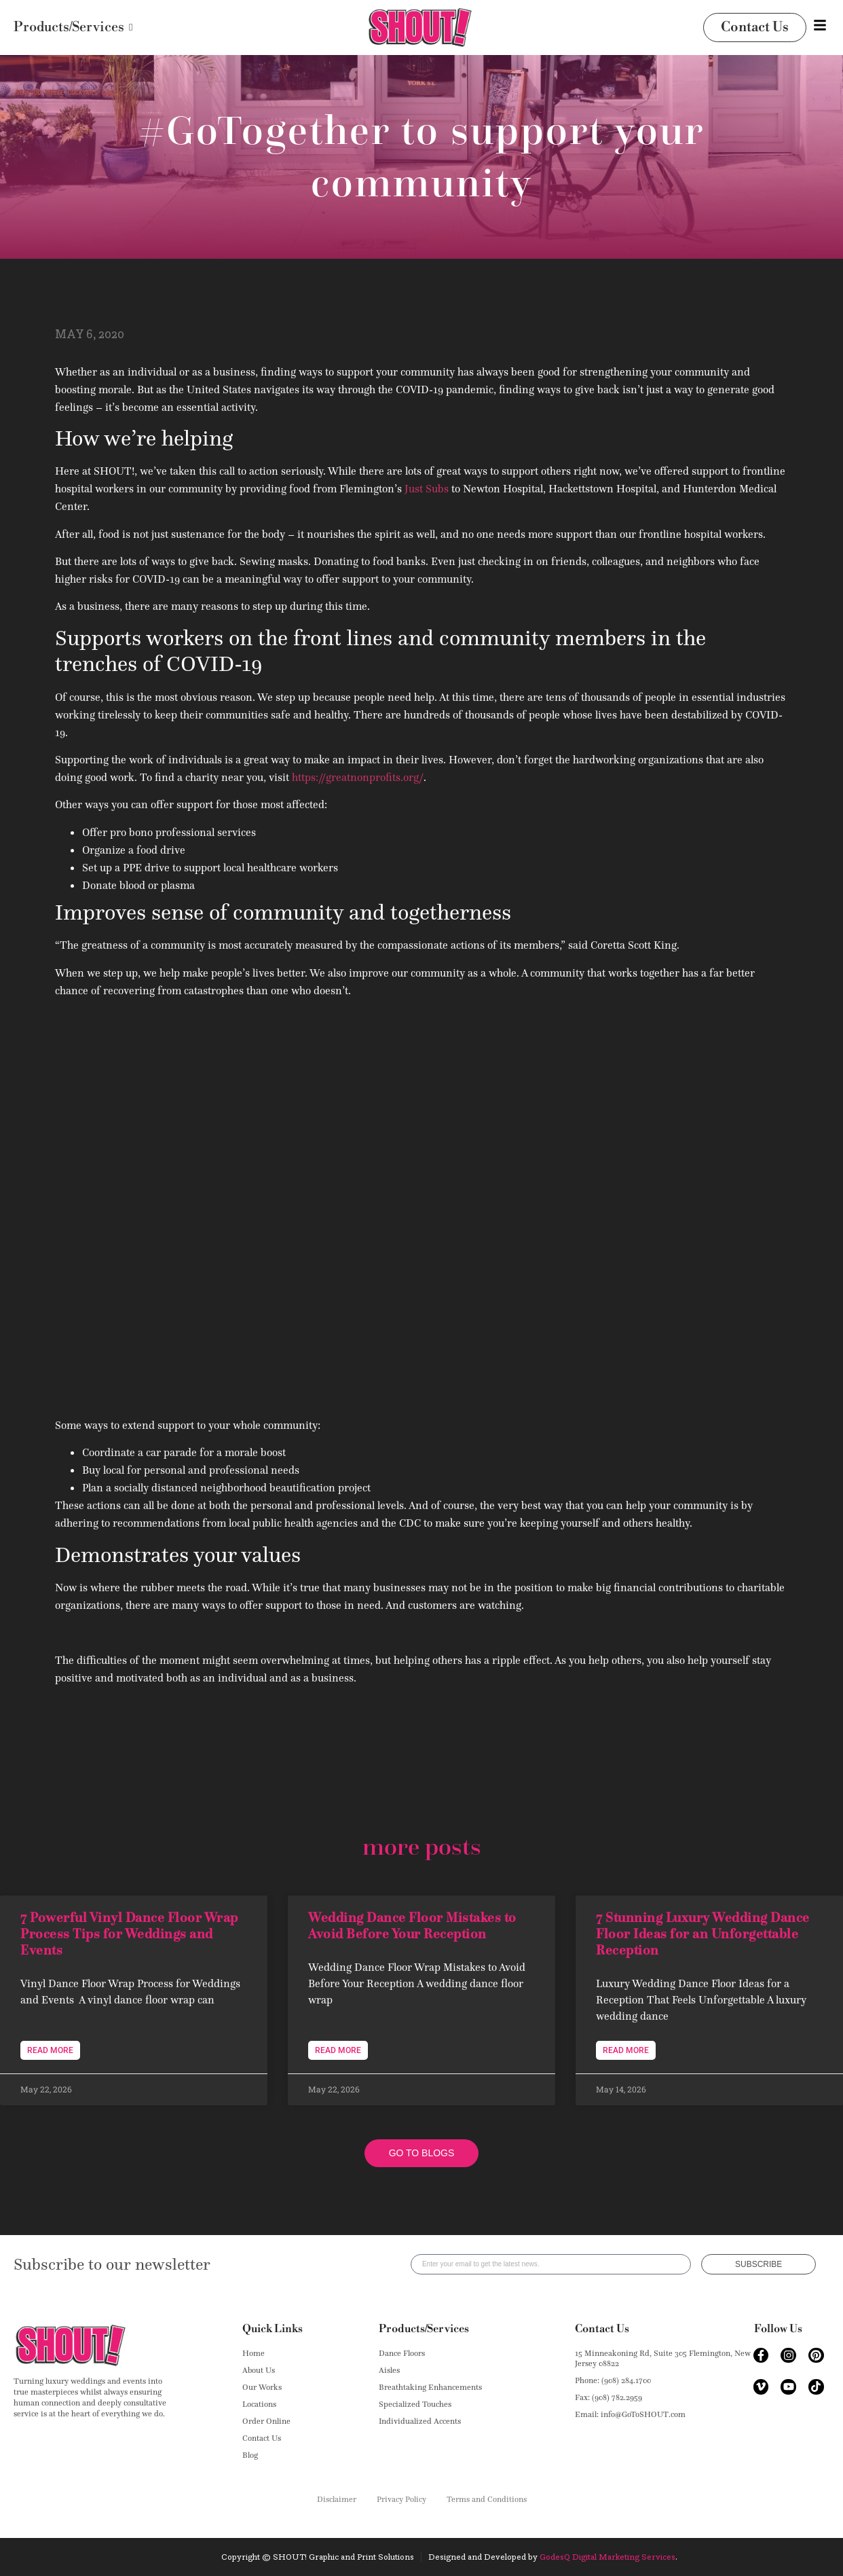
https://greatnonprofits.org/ (358, 777)
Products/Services (424, 2329)
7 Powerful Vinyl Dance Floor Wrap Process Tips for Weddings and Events (129, 1933)
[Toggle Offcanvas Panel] (820, 27)
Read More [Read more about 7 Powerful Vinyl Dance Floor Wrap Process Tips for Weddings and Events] (50, 2050)
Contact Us (602, 2329)
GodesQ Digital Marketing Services (607, 2556)
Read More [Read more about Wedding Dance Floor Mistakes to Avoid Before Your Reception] (338, 2050)
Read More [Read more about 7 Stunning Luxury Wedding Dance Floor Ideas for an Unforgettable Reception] (626, 2050)
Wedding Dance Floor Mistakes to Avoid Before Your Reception (412, 1925)
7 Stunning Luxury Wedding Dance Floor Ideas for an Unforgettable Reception (703, 1933)
